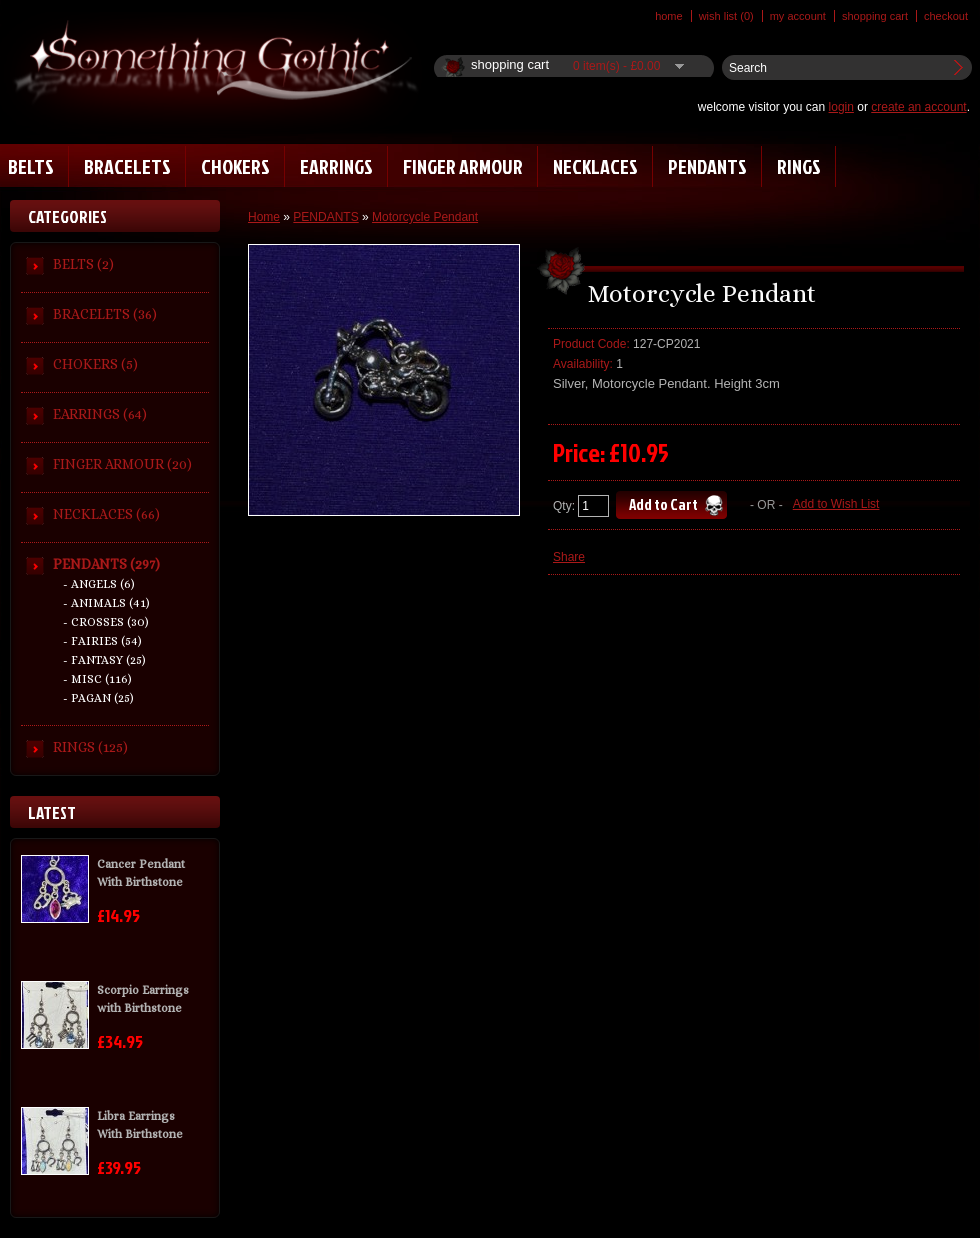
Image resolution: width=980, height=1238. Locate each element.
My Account (798, 16)
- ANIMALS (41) (106, 603)
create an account (918, 107)
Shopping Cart (875, 16)
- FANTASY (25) (104, 660)
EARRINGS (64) (100, 414)
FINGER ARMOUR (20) (122, 464)
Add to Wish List (836, 504)
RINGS (799, 166)
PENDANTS (707, 166)
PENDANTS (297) (106, 564)
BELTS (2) (83, 264)
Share (569, 557)
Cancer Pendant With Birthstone (141, 873)
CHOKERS (235, 166)
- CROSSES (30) (106, 622)
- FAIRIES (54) (102, 641)
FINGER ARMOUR (463, 166)
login (841, 107)
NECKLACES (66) (106, 514)
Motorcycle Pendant (425, 217)
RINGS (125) (90, 747)
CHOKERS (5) (95, 364)
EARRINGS (336, 166)
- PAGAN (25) (98, 698)
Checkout (946, 16)
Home (669, 16)
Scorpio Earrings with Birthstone (143, 999)
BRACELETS (127, 166)
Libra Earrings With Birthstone (140, 1125)
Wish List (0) (726, 16)
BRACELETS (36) (105, 314)
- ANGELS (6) (99, 584)
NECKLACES (595, 166)
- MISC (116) (97, 679)
